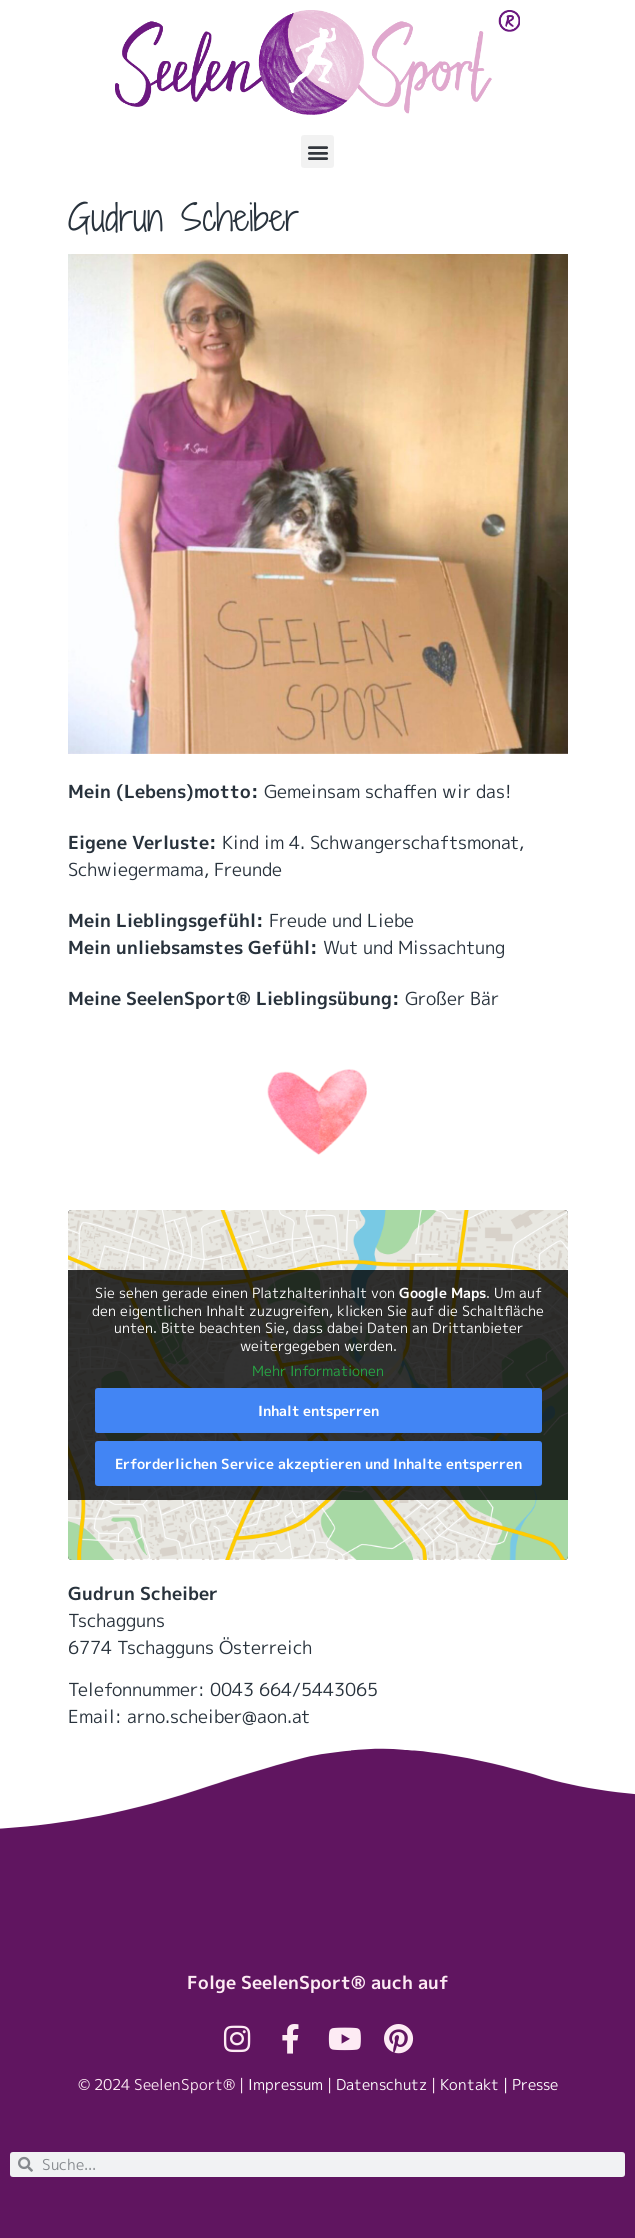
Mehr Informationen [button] (318, 1371)
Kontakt (469, 2084)
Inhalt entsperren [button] (317, 1410)
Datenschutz (381, 2084)
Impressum (285, 2084)
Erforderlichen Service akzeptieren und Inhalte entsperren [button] (317, 1463)
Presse (535, 2084)
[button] (317, 151)
